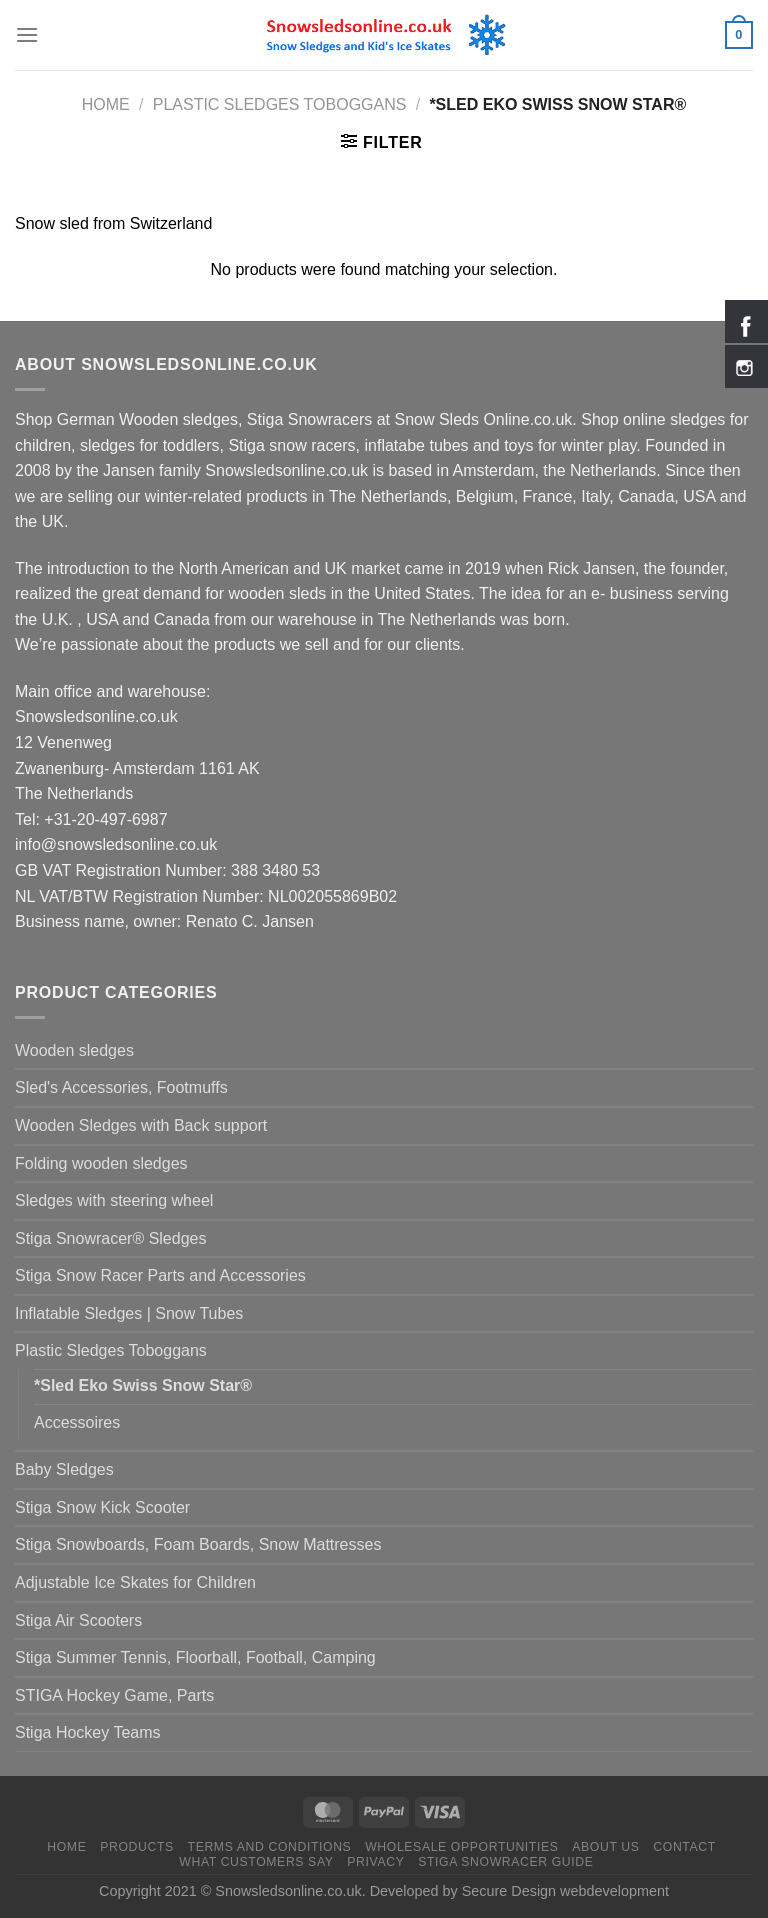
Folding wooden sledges (101, 1163)
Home (106, 104)
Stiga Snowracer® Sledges (110, 1238)
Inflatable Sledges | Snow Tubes (129, 1313)
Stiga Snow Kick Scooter (102, 1507)
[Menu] (27, 34)
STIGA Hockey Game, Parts (114, 1695)
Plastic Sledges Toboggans (280, 104)
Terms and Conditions (270, 1847)
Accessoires (77, 1422)
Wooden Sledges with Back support (141, 1125)
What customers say (256, 1862)
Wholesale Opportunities (461, 1847)
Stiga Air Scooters (78, 1620)
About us (605, 1847)
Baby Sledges (64, 1469)
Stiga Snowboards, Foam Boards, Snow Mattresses (198, 1544)
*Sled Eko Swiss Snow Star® (143, 1385)
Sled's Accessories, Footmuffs (121, 1087)
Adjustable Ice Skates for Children (135, 1582)
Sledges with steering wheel (114, 1200)
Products (137, 1847)
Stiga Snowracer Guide (505, 1862)
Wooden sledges (74, 1050)
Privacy (375, 1862)
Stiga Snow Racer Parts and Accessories (160, 1275)
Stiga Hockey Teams (88, 1732)
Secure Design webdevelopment (565, 1891)
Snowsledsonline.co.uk (288, 1891)
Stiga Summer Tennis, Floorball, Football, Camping (195, 1657)
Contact (684, 1847)
